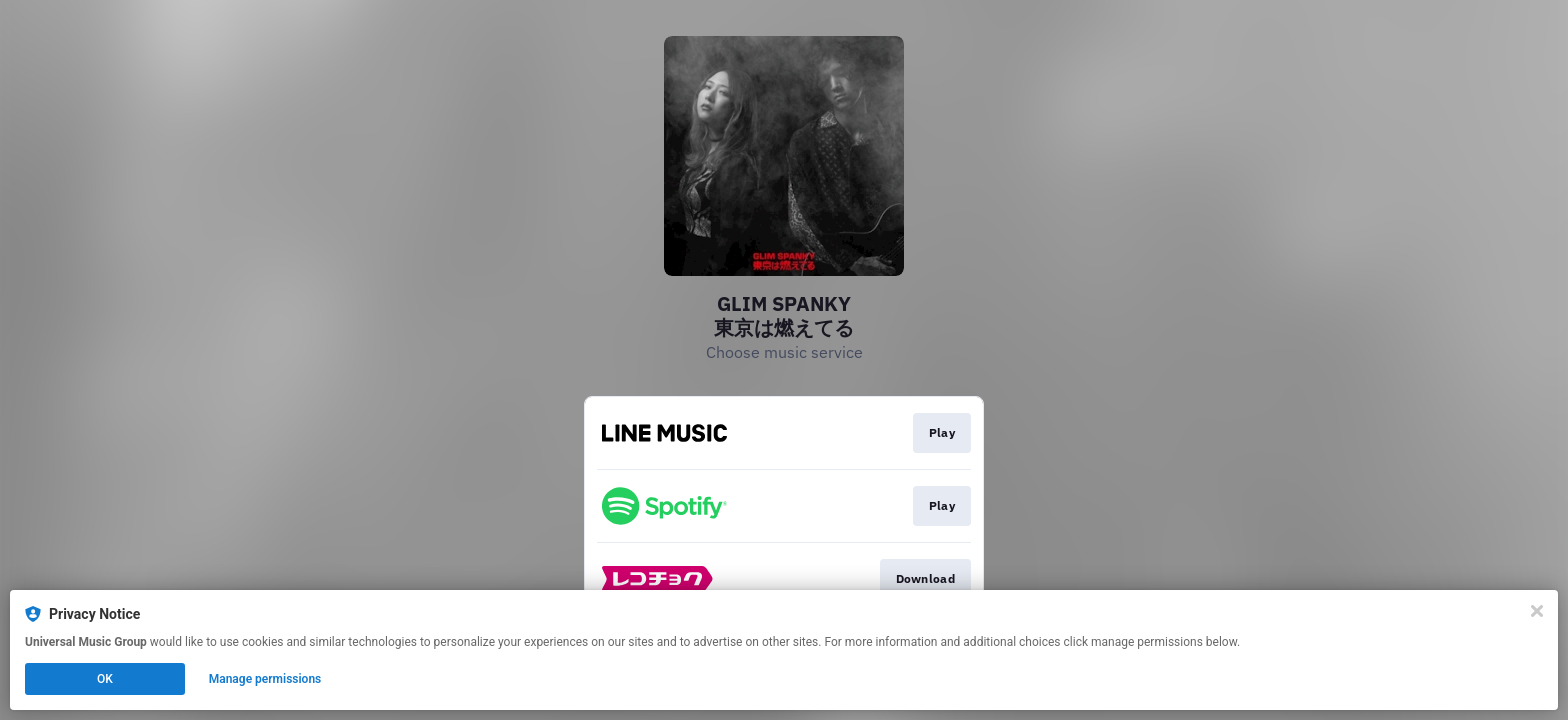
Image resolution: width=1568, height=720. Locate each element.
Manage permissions (265, 679)
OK (105, 679)
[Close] (1537, 611)
